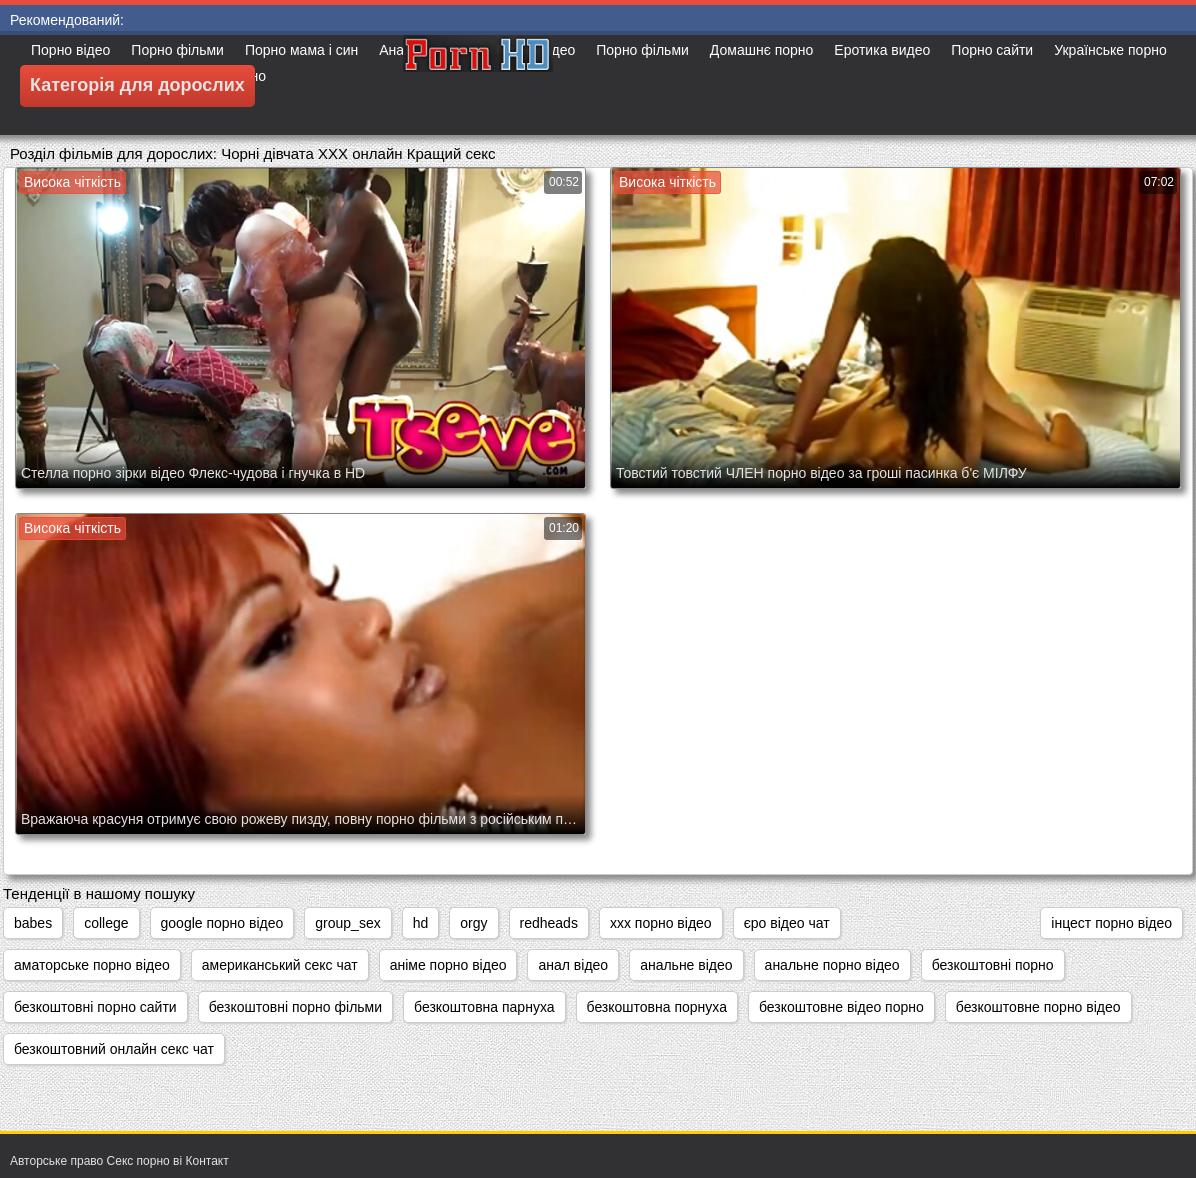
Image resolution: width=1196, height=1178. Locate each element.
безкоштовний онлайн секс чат (114, 1049)
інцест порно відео (1111, 923)
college (106, 923)
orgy (473, 923)
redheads (549, 923)
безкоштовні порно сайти (95, 1007)
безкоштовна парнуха (484, 1007)
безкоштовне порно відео (1038, 1007)
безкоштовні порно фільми (295, 1007)
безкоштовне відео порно (841, 1007)
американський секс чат (280, 965)
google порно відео (222, 923)
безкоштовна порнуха (657, 1007)
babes (33, 923)
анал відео (573, 965)
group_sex (347, 923)
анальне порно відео (832, 965)
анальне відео (686, 965)
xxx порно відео (661, 923)
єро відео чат (787, 923)
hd (421, 923)
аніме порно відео (448, 965)
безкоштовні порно (993, 965)
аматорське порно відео (92, 965)
